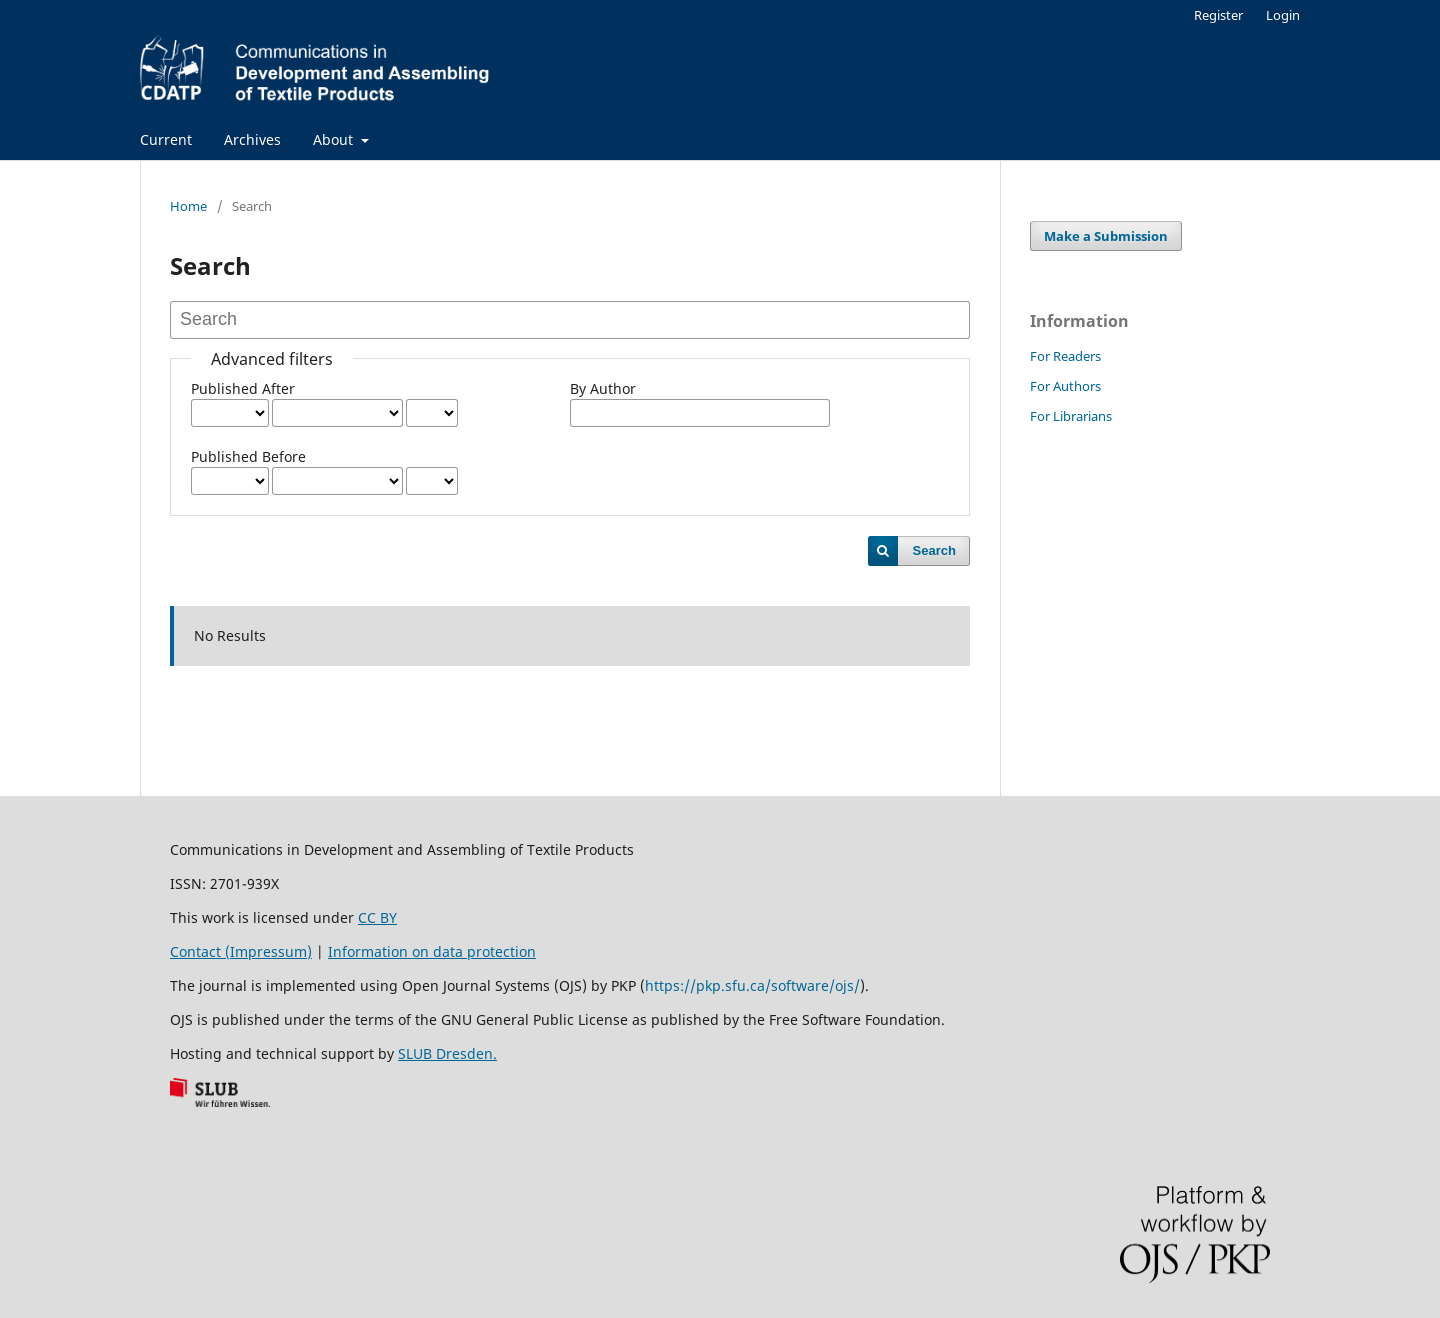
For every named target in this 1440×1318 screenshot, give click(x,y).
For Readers (1065, 356)
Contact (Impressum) (241, 951)
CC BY (377, 917)
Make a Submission (1106, 236)
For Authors (1065, 386)
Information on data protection (432, 951)
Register (1218, 15)
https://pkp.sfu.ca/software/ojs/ (752, 985)
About (335, 139)
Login (1283, 15)
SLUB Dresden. (447, 1053)
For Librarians (1071, 416)
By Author (603, 388)
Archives (252, 139)
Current (166, 139)
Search (934, 550)
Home (188, 206)
